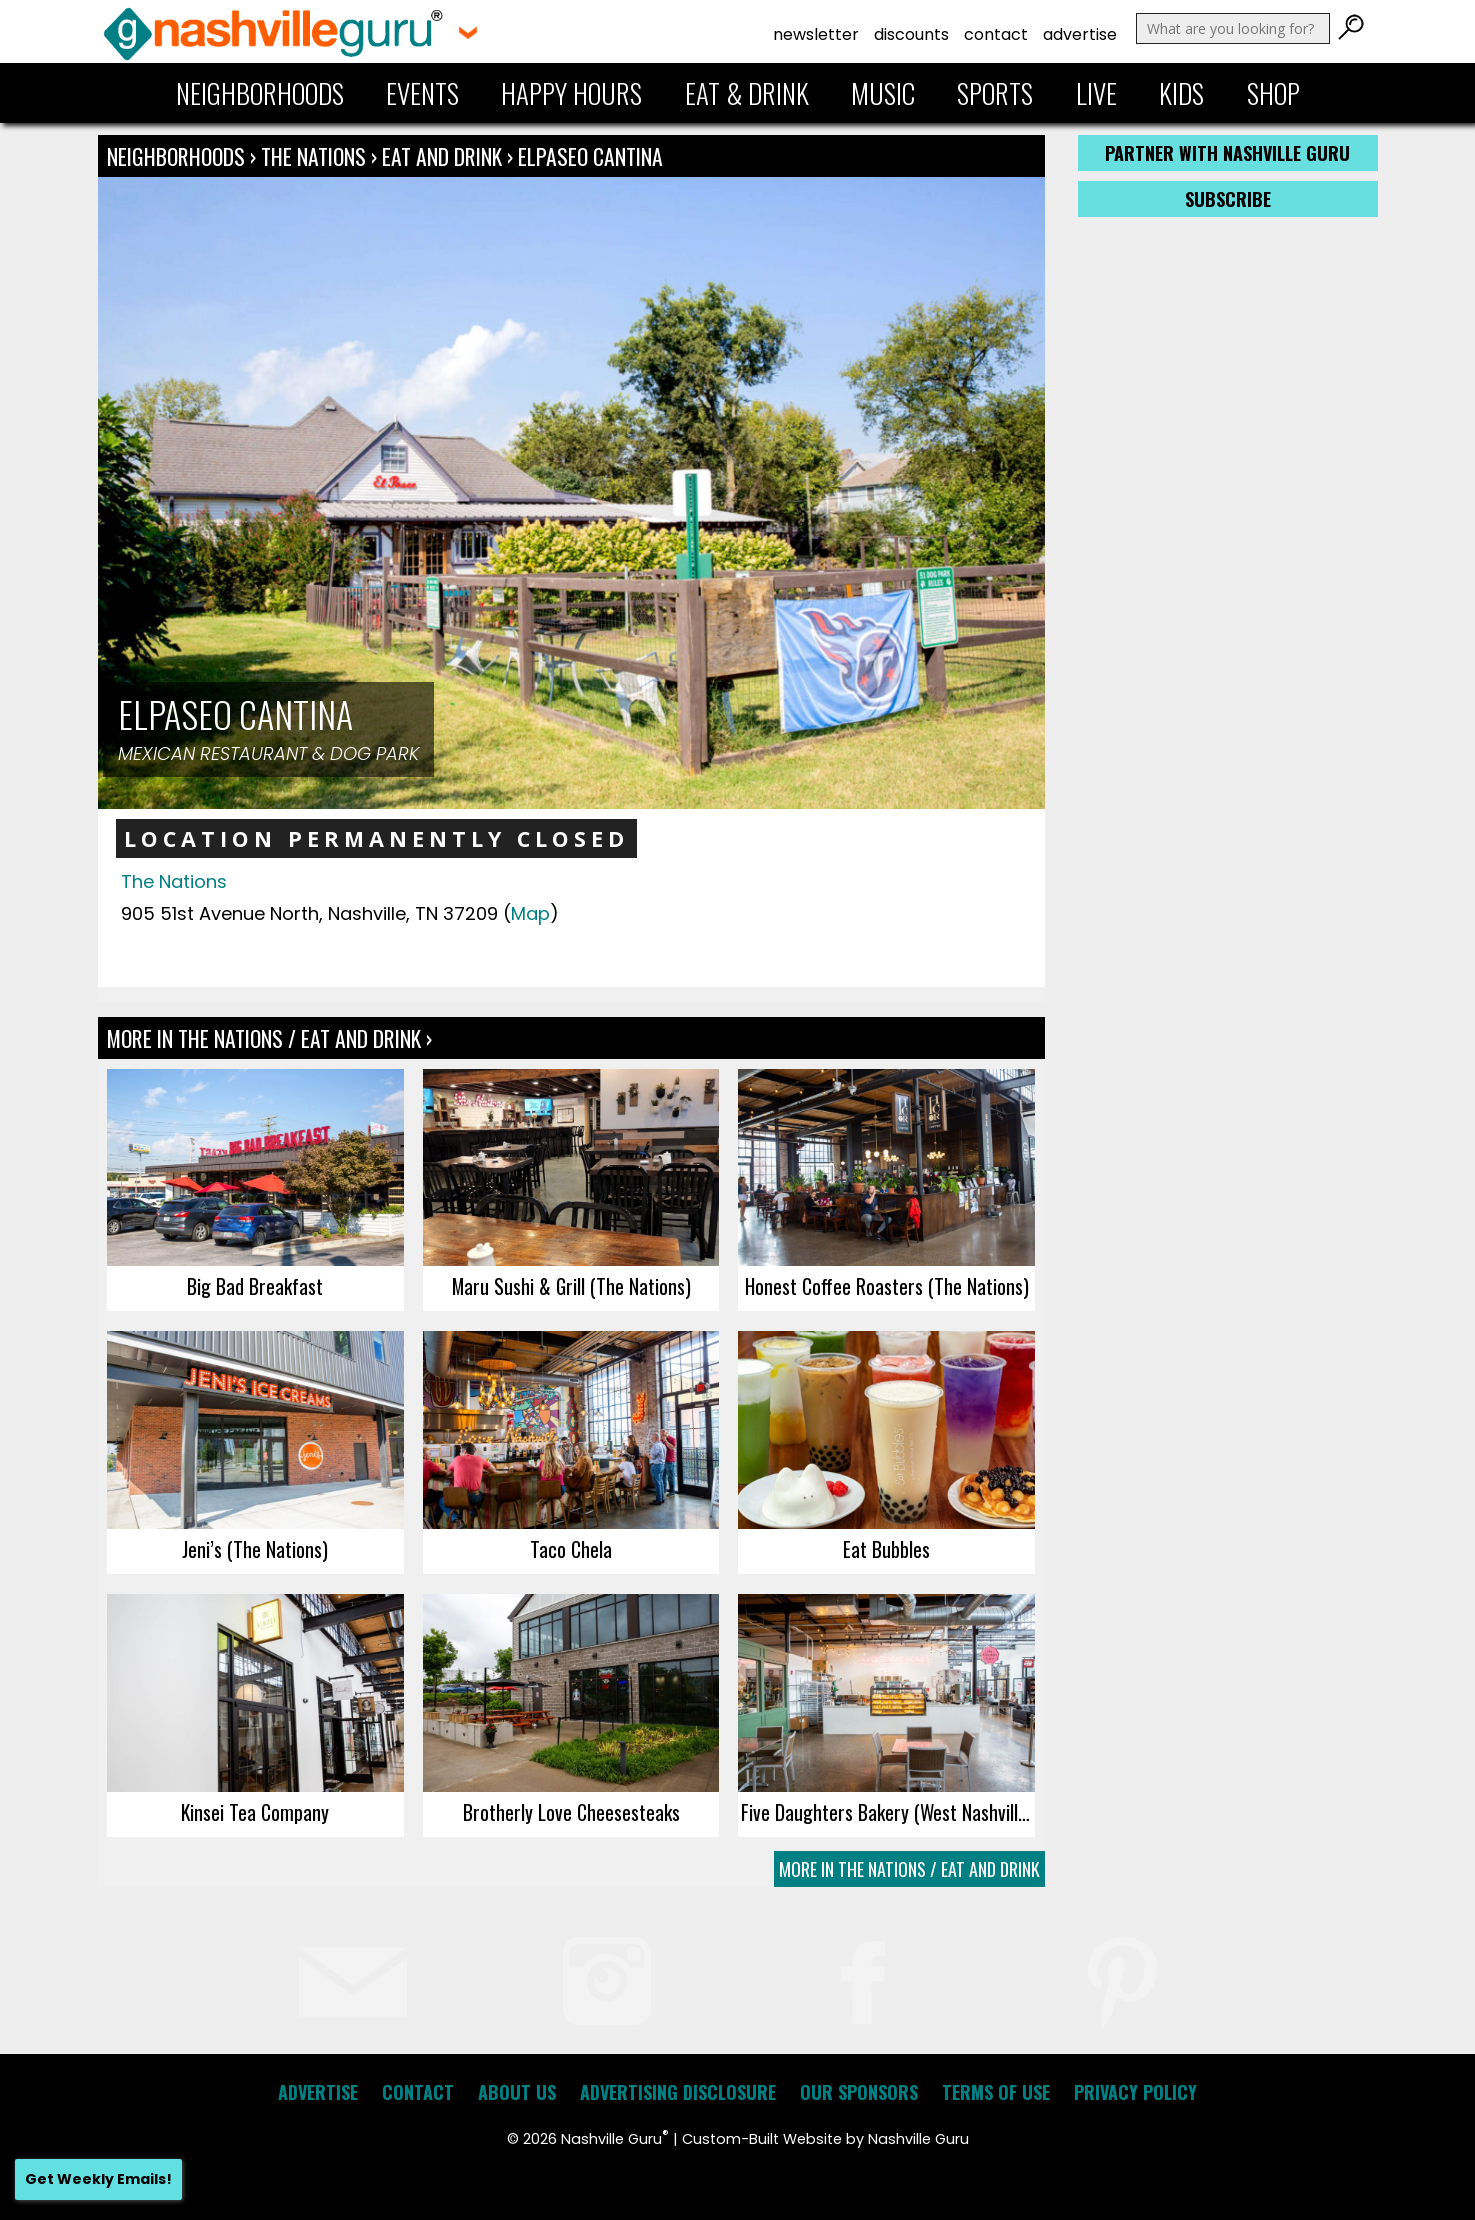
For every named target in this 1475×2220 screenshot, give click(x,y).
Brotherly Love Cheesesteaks (571, 1812)
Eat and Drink (442, 156)
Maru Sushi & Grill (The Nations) (571, 1286)
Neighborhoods (260, 93)
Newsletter (816, 34)
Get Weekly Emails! (98, 2179)
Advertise (1080, 34)
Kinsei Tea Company (255, 1812)
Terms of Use (996, 2092)
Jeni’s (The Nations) (255, 1549)
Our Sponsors (859, 2092)
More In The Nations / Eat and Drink (909, 1869)
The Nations (316, 156)
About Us (517, 2092)
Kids (1181, 93)
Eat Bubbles (886, 1549)
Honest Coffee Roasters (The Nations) (887, 1286)
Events (422, 93)
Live (1096, 93)
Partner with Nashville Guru (1227, 153)
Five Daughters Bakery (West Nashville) (887, 1812)
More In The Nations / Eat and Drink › (269, 1038)
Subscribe (1228, 199)
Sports (995, 93)
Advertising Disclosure (678, 2092)
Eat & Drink (747, 93)
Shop (1273, 93)
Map (530, 913)
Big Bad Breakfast (255, 1286)
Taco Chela (571, 1549)
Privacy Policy (1135, 2092)
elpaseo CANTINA (590, 156)
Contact (996, 34)
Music (883, 93)
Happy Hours (571, 93)
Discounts (911, 34)
